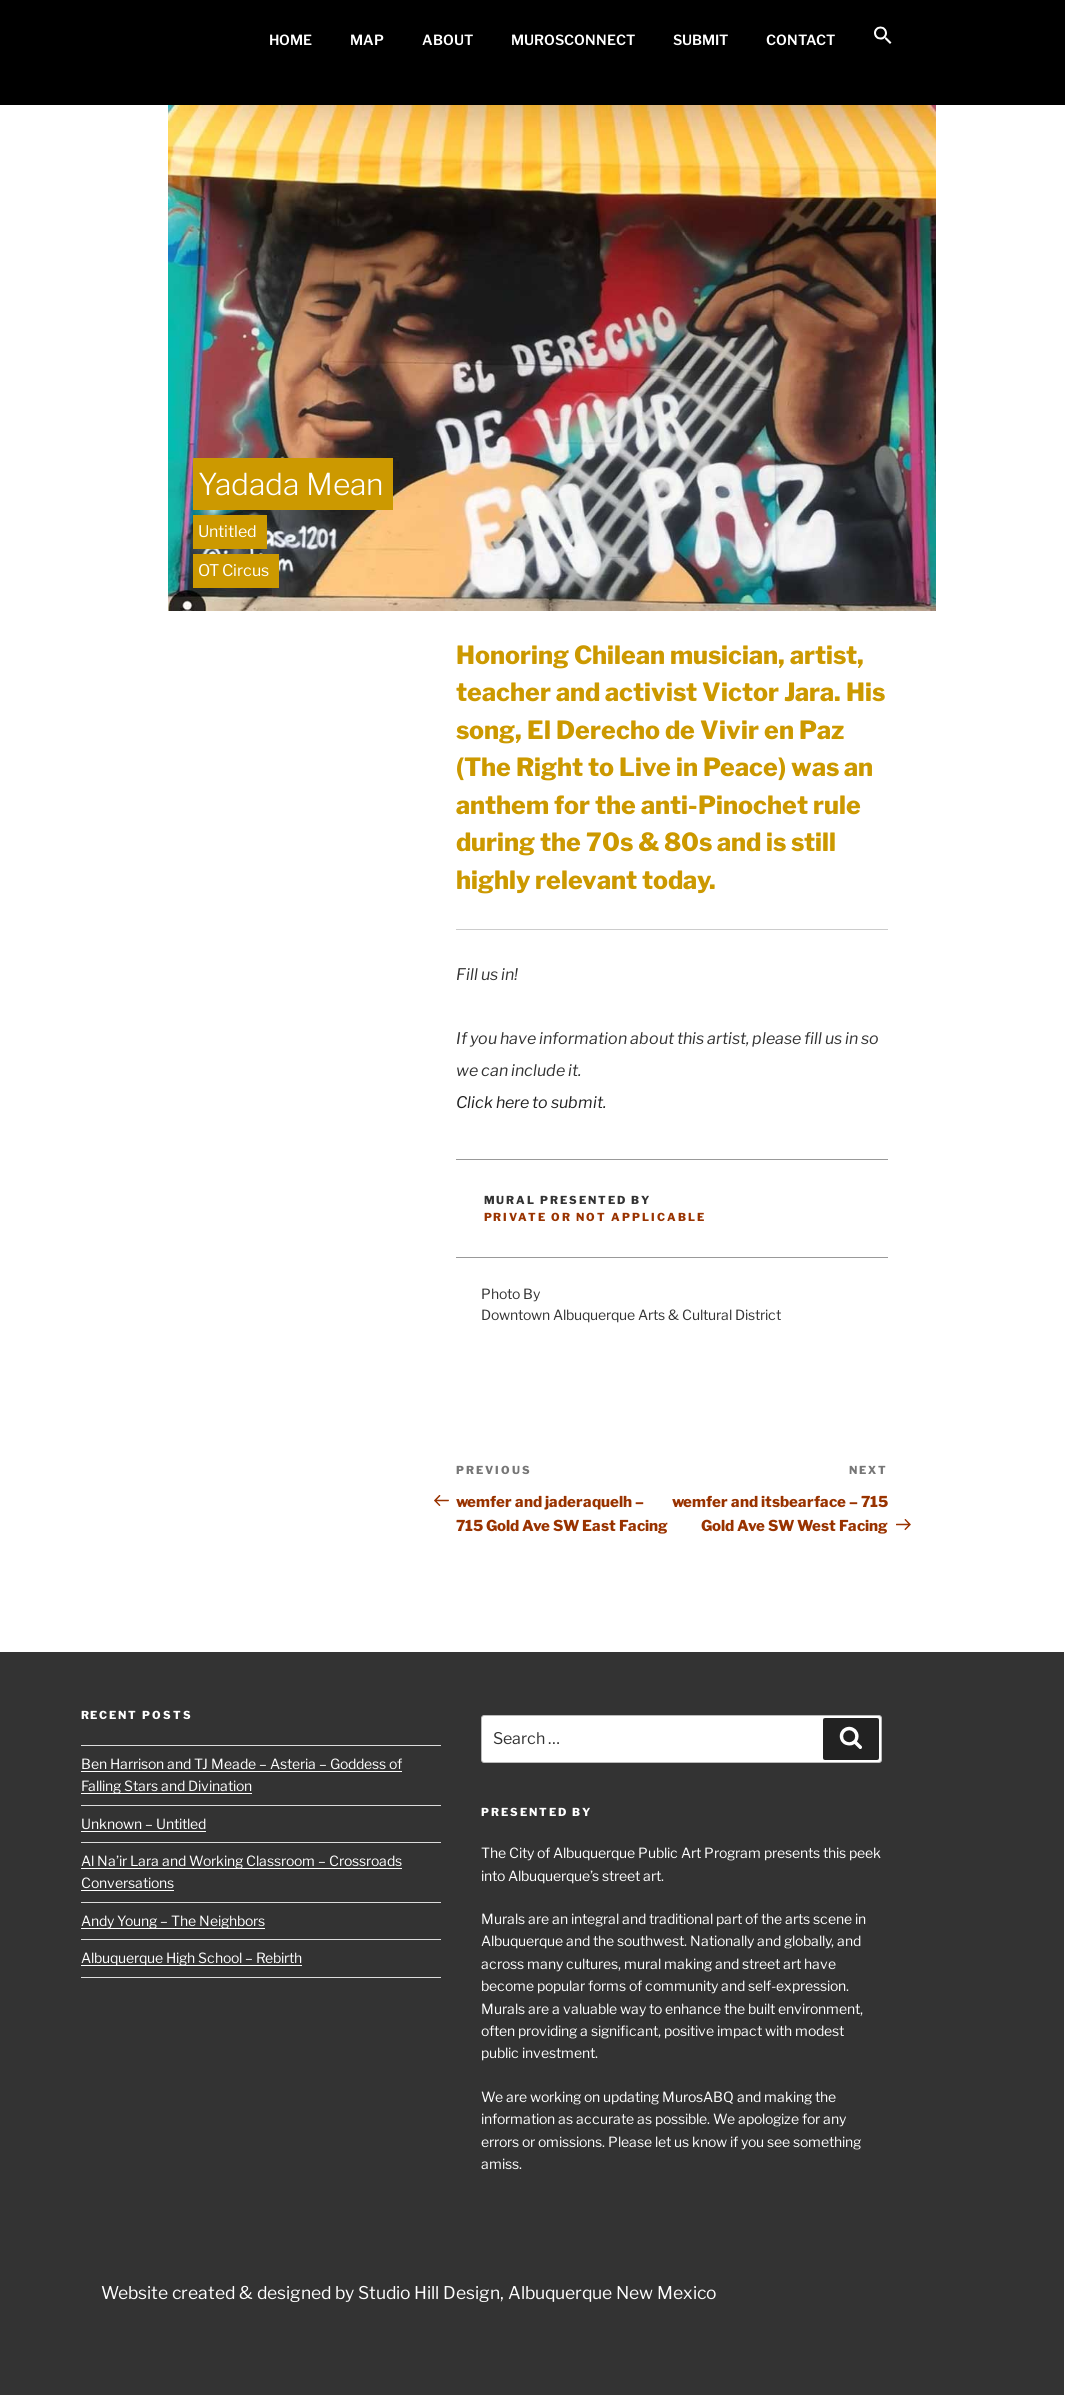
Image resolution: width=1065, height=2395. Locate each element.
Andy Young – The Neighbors (173, 1920)
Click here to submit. (531, 1102)
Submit (700, 39)
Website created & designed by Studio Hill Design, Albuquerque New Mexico (408, 2292)
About (447, 39)
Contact (800, 39)
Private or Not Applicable (595, 1217)
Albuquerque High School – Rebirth (191, 1957)
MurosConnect (573, 39)
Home (290, 39)
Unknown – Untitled (143, 1823)
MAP (367, 39)
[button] (882, 36)
